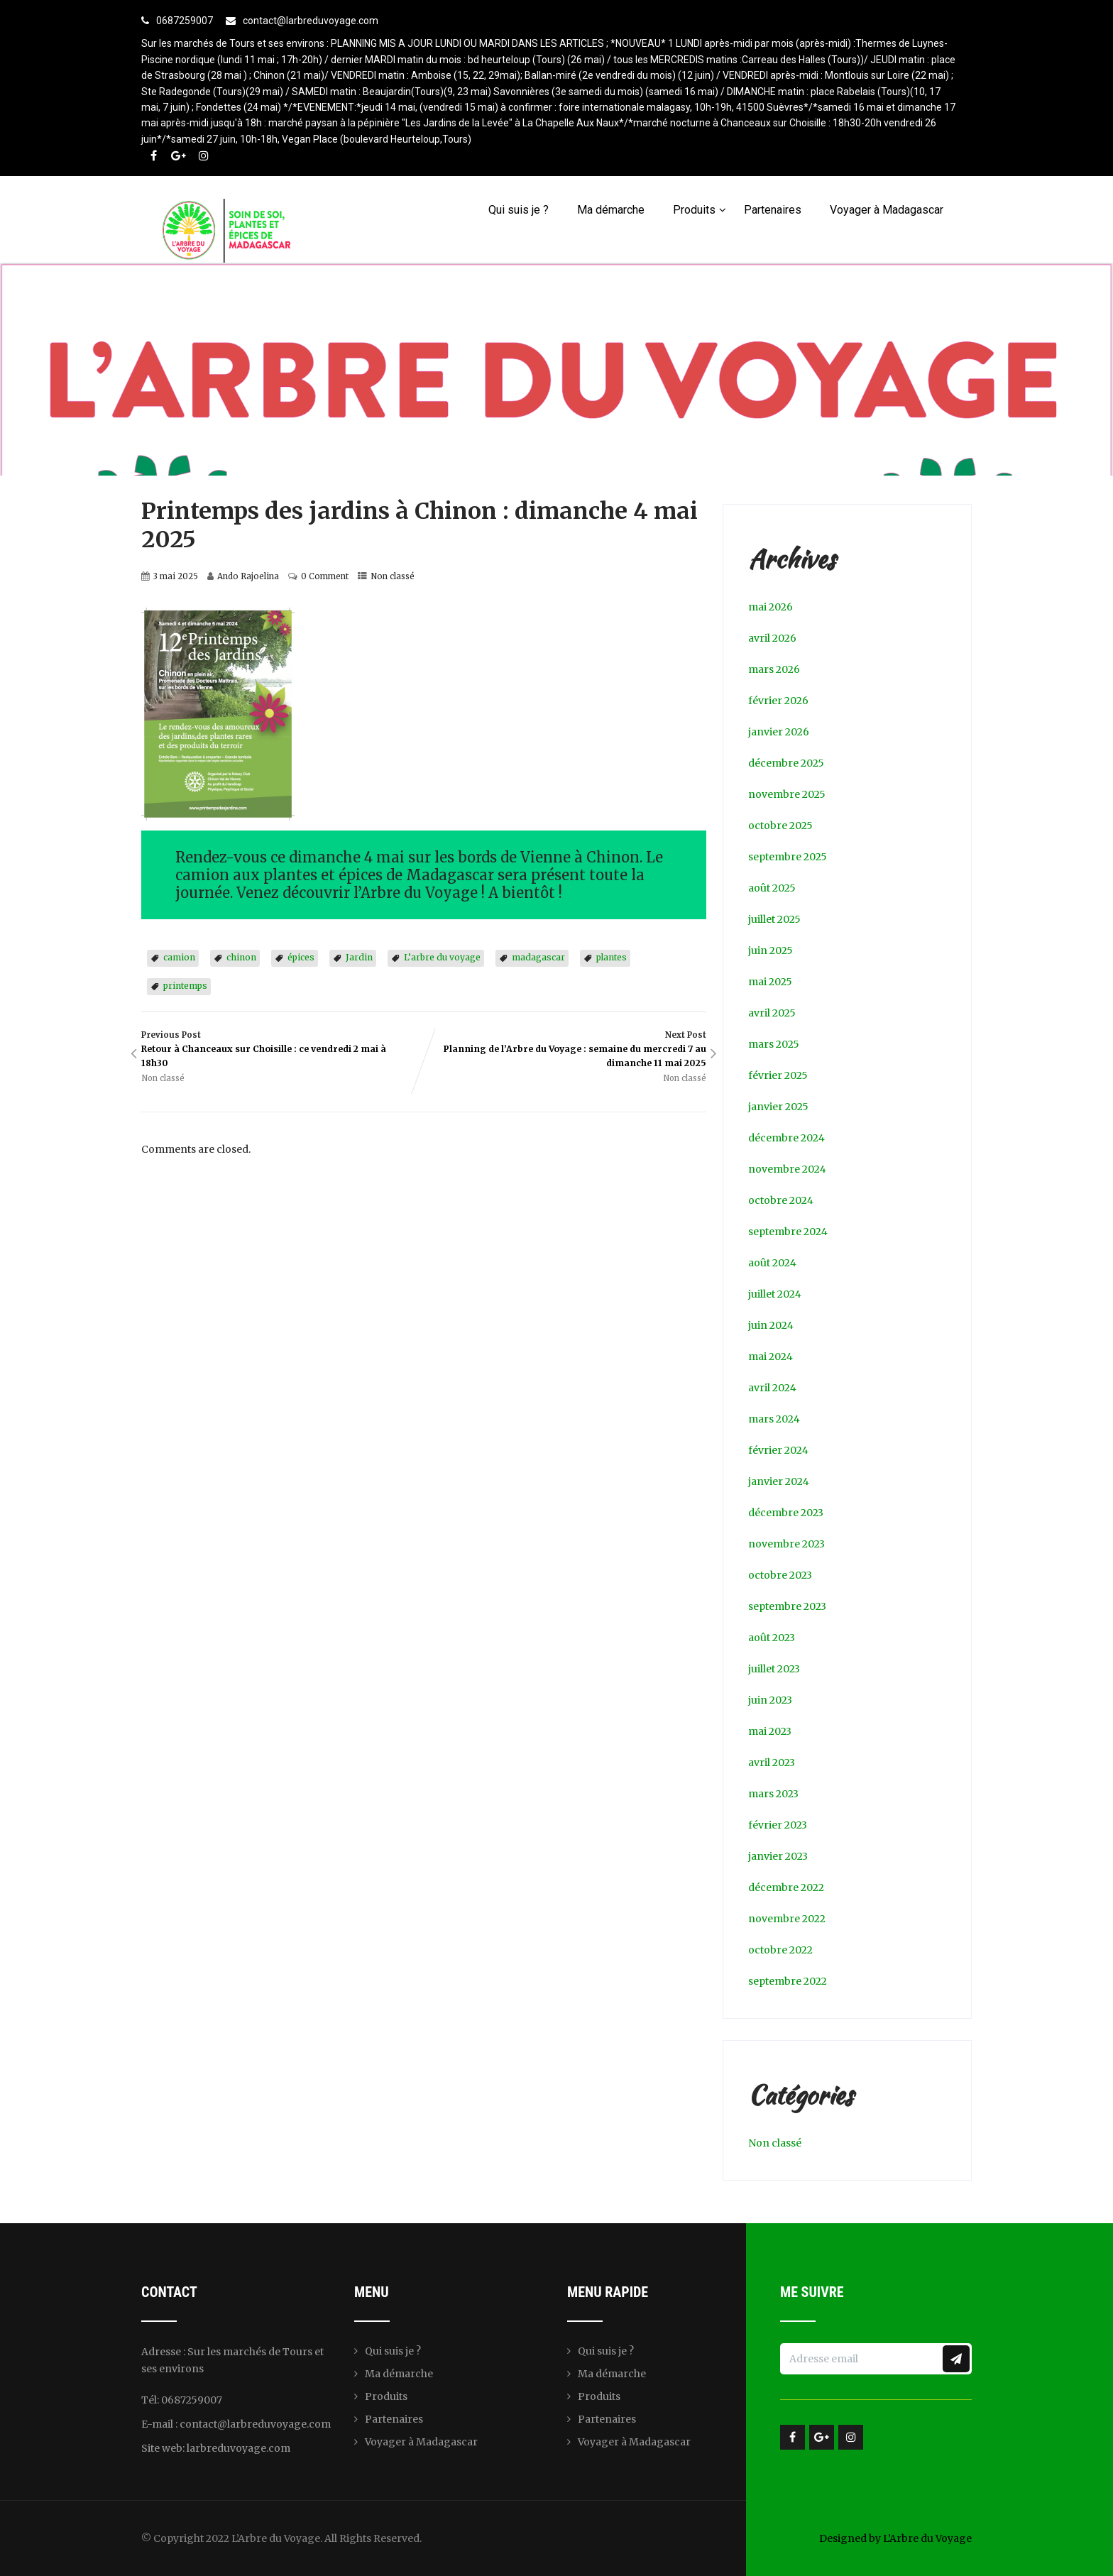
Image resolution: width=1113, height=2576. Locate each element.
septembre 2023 (787, 1606)
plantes (611, 957)
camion (179, 957)
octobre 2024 (780, 1200)
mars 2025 (773, 1044)
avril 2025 (772, 1013)
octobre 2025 (780, 825)
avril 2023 (771, 1762)
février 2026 (778, 700)
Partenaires (772, 210)
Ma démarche (611, 210)
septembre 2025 (787, 856)
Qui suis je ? (518, 210)
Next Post (565, 1050)
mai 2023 (769, 1731)
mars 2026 (774, 669)
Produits (699, 210)
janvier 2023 (778, 1856)
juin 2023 (770, 1700)
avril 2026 (772, 638)
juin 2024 (771, 1325)
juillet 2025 (774, 919)
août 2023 (771, 1637)
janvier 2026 (778, 731)
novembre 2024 (787, 1169)
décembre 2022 (786, 1887)
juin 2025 (770, 950)
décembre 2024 (786, 1137)
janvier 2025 (778, 1106)
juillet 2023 (774, 1668)
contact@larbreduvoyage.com (310, 20)
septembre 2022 (787, 1981)
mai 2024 (770, 1356)
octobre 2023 (780, 1575)
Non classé (393, 576)
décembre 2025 (786, 763)
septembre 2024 (788, 1231)
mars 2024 (774, 1419)
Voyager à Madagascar (886, 210)
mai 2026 (770, 607)
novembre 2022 (787, 1918)
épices (300, 957)
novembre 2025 (787, 794)
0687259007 (184, 20)
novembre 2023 (786, 1544)
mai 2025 (770, 981)
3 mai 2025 (175, 576)
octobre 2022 (780, 1950)
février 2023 (777, 1825)
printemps (185, 985)
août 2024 (772, 1262)
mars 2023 (773, 1793)
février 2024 (778, 1450)
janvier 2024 (778, 1481)
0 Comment (325, 576)
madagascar (538, 957)
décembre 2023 (785, 1512)
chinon (241, 957)
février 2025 (778, 1075)
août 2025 (772, 888)
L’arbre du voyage (442, 957)
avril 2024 (772, 1387)
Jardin (359, 957)
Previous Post (282, 1050)
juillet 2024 (774, 1294)
